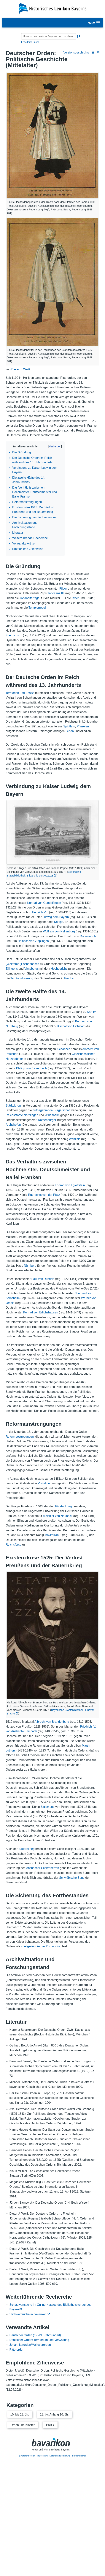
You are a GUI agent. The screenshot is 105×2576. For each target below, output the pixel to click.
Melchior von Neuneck (57, 1516)
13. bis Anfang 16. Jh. (54, 2414)
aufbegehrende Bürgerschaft (52, 1110)
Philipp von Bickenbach (31, 1068)
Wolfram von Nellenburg (59, 931)
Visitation (44, 1483)
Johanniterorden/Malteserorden (30, 2344)
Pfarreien (83, 726)
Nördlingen (31, 1115)
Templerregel (37, 607)
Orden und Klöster (22, 2425)
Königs (58, 921)
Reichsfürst (13, 1544)
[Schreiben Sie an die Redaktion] (98, 52)
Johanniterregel (30, 598)
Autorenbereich (27, 2456)
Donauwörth (88, 936)
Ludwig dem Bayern (55, 917)
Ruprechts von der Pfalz (44, 1194)
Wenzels (74, 1139)
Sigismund (48, 1806)
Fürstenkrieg (63, 1506)
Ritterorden (16, 2349)
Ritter (75, 598)
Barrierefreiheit (79, 2456)
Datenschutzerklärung (60, 2456)
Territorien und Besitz (20, 693)
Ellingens (12, 968)
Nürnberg (30, 1265)
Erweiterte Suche (30, 42)
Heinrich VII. (40, 912)
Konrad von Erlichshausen (40, 1312)
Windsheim (52, 1115)
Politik (50, 2425)
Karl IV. (91, 1011)
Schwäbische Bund (72, 1877)
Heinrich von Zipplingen (33, 941)
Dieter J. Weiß (20, 369)
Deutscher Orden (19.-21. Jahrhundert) (35, 2335)
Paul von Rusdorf (42, 1279)
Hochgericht (59, 968)
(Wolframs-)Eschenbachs (22, 964)
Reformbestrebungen (20, 1436)
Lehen (70, 731)
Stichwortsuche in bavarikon (28, 2314)
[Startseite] (53, 8)
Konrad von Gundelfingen (44, 902)
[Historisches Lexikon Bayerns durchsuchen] (48, 36)
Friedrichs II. (14, 635)
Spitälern (69, 726)
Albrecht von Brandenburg (51, 1721)
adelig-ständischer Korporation (41, 1946)
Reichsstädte (14, 1115)
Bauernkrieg (26, 1848)
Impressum (42, 2456)
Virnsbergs (31, 968)
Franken (69, 978)
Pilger (63, 588)
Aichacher (63, 1049)
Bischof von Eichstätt (71, 1026)
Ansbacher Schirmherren (42, 1868)
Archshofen (13, 1124)
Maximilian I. (53, 1535)
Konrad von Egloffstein (70, 1185)
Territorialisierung (21, 978)
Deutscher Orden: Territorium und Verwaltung (39, 2339)
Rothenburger (47, 1120)
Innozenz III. (56, 593)
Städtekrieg (13, 1105)
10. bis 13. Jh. (19, 2414)
